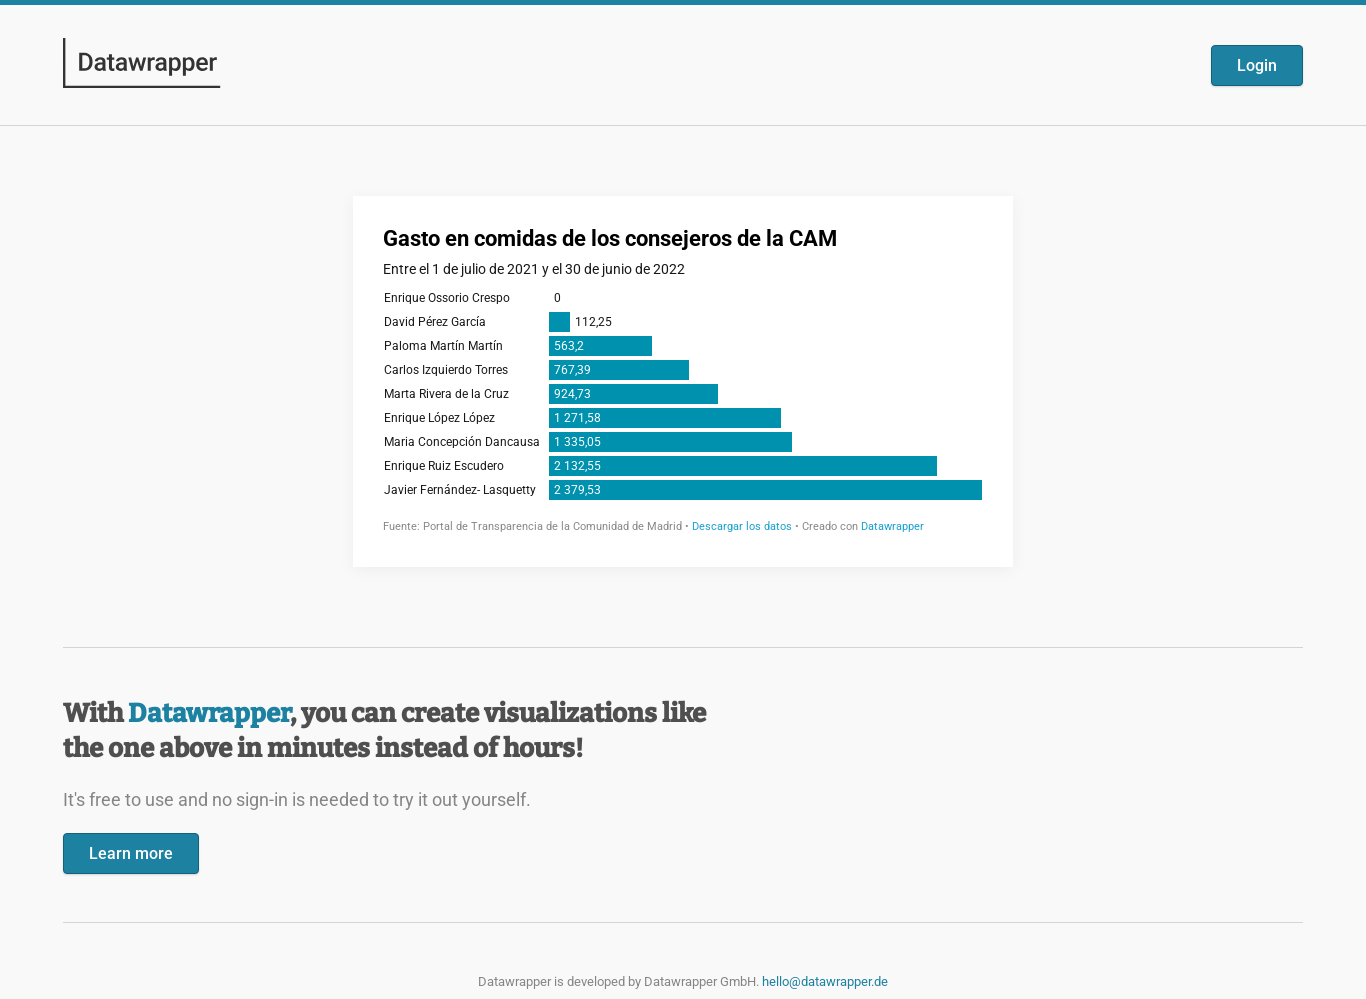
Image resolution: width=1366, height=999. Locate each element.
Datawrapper (209, 713)
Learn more (131, 853)
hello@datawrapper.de (825, 981)
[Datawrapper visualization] (683, 379)
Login (1257, 65)
